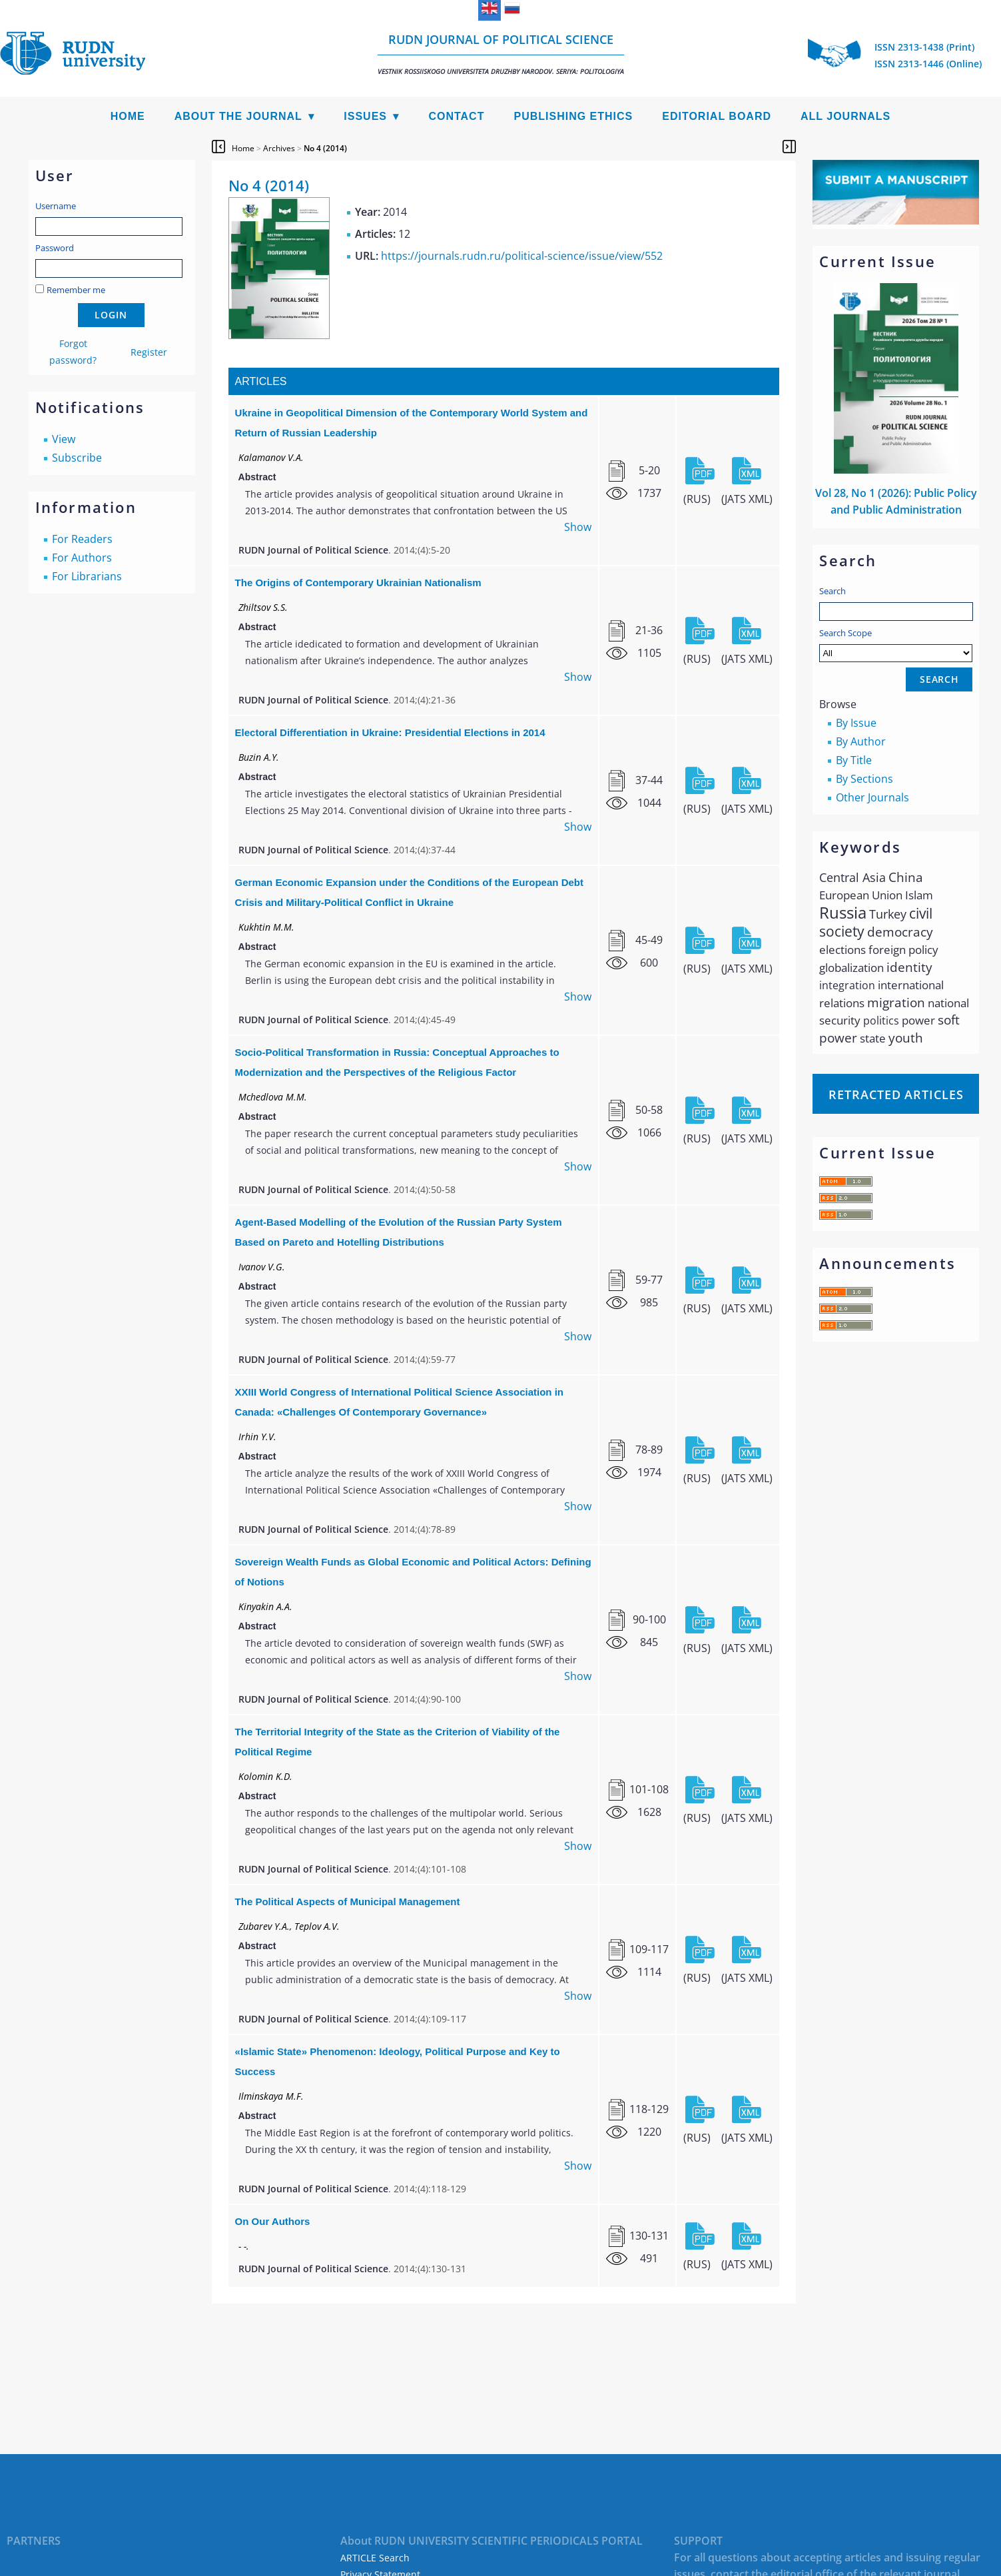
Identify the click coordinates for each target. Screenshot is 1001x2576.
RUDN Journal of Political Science (501, 53)
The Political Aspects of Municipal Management (347, 1901)
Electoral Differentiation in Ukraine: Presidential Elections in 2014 (390, 732)
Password (54, 248)
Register (149, 352)
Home (128, 116)
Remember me (76, 290)
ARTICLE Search (375, 2557)
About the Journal (238, 116)
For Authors (82, 557)
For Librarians (87, 576)
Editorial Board (716, 116)
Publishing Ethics (573, 116)
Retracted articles (896, 1094)
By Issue (856, 722)
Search (832, 591)
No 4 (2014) (325, 148)
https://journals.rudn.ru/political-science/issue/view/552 (522, 255)
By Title (854, 760)
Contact (456, 116)
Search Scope (895, 644)
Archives (279, 148)
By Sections (864, 778)
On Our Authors (272, 2221)
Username (55, 206)
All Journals (845, 116)
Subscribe (77, 457)
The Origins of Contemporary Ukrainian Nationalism (358, 582)
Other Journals (872, 797)
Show (577, 527)
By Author (861, 741)
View (63, 439)
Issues (365, 116)
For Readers (82, 539)
